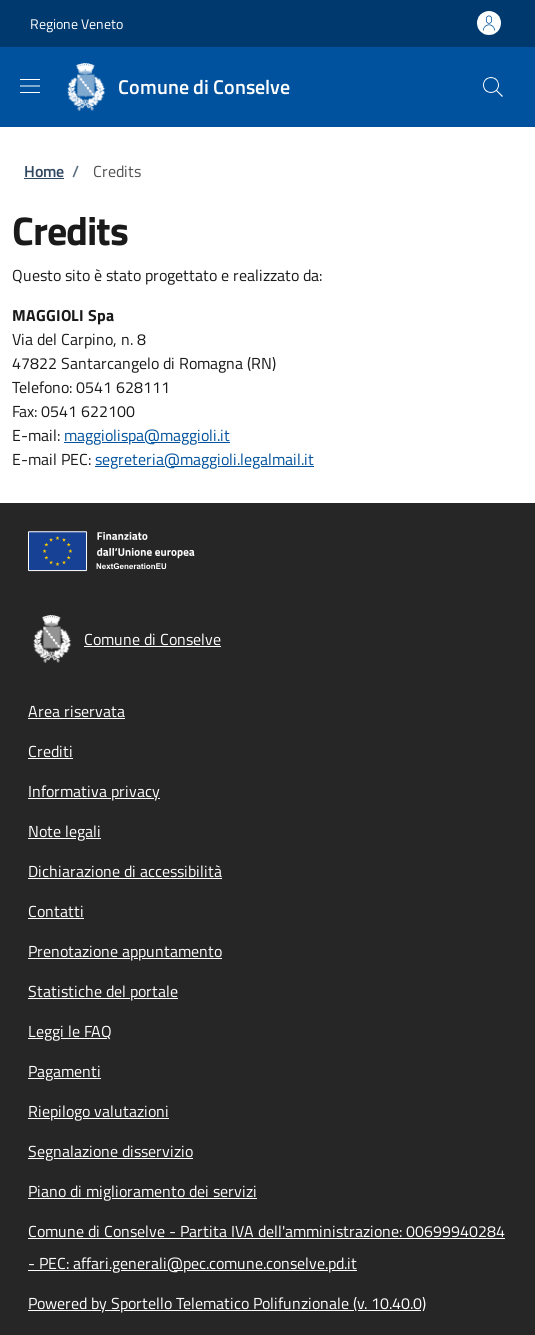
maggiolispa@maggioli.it (147, 435)
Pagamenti (64, 1071)
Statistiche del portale (103, 991)
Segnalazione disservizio (110, 1151)
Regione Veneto (76, 23)
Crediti (50, 751)
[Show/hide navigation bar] (30, 86)
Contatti (56, 911)
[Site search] (493, 87)
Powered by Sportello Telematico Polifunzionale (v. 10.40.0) (227, 1303)
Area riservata (76, 711)
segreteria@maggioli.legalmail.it (204, 459)
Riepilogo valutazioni (98, 1111)
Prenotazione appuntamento (125, 951)
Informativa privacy (94, 791)
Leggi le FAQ (70, 1031)
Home (44, 171)
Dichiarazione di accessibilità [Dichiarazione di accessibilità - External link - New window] (125, 871)
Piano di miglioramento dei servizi (142, 1191)
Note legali (64, 831)
